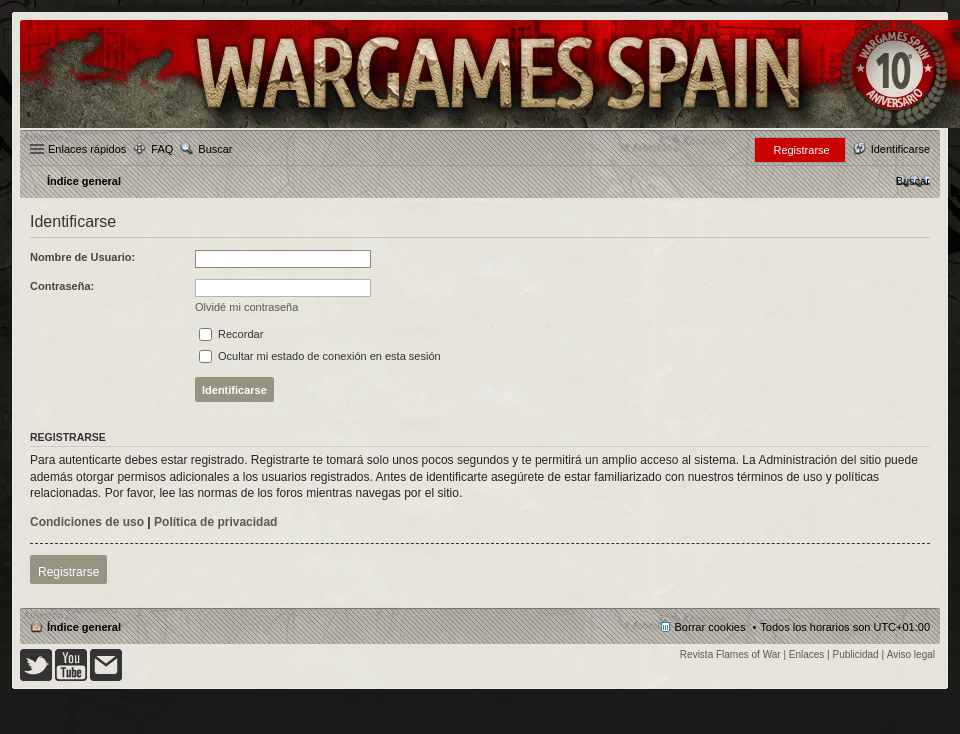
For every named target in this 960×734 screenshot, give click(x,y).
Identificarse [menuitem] (900, 149)
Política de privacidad (215, 522)
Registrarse (68, 572)
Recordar (231, 334)
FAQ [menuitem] (162, 149)
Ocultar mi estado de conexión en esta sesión (320, 356)
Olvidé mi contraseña (246, 307)
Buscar (215, 149)
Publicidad (856, 654)
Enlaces (807, 654)
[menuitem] (913, 181)
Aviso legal (911, 654)
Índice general (84, 627)
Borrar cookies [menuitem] (710, 627)
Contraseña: (62, 286)
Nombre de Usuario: (82, 257)
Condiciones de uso (87, 522)
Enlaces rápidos (87, 149)
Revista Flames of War (730, 654)
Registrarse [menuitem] (801, 150)
